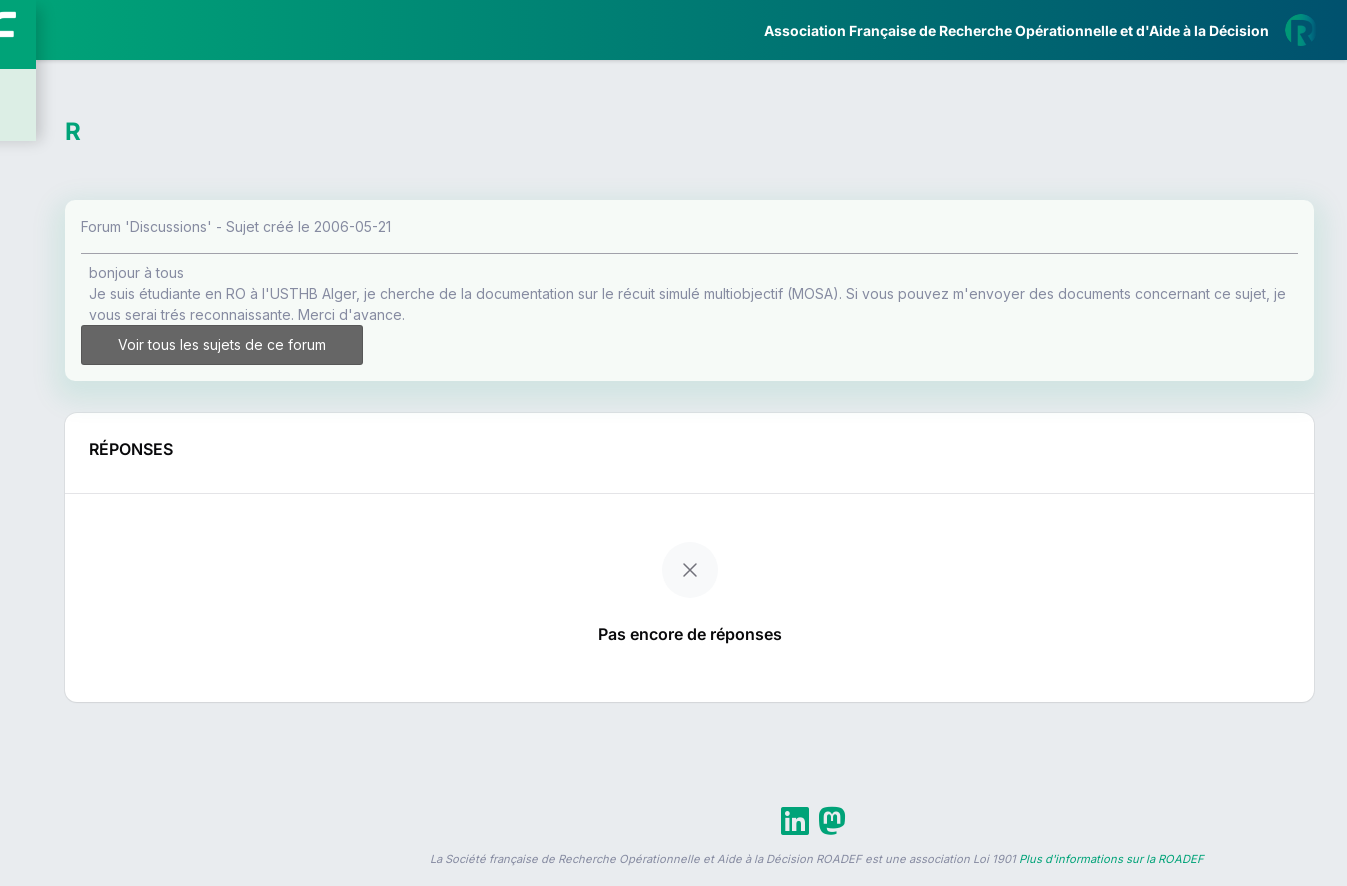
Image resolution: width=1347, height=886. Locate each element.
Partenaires (81, 460)
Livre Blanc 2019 (101, 739)
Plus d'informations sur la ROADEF (1111, 877)
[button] (29, 593)
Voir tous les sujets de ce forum (422, 353)
